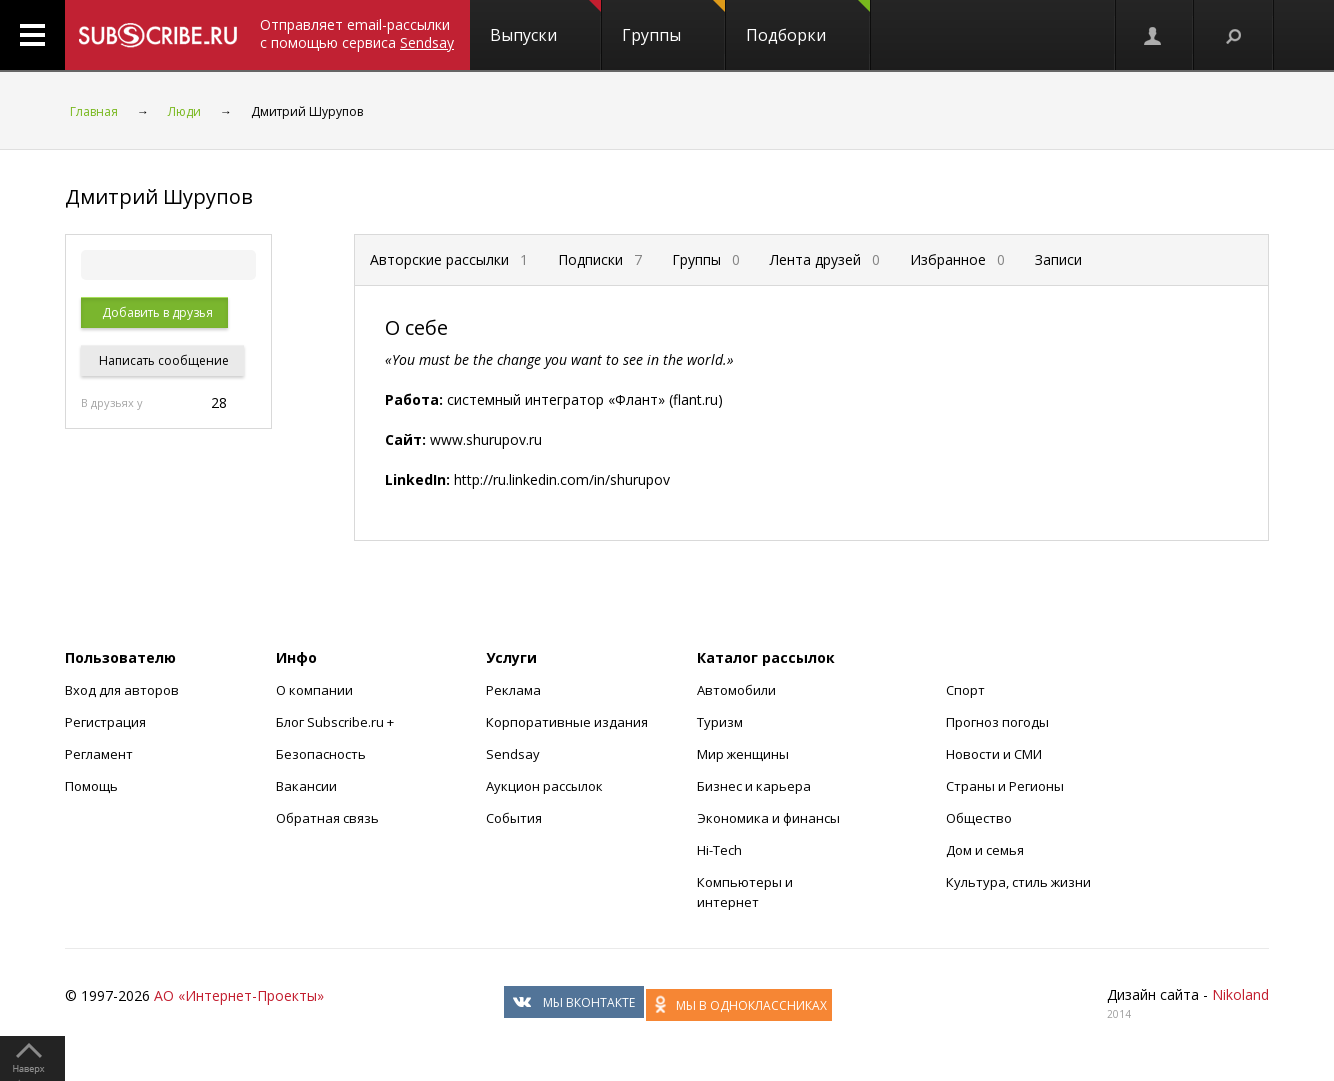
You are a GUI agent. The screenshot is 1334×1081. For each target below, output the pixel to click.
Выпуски (545, 23)
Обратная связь (327, 818)
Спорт (965, 690)
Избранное (957, 259)
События (514, 818)
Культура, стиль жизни (1018, 882)
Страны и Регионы (1005, 786)
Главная (94, 111)
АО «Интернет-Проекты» (239, 995)
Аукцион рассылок (544, 786)
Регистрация (105, 722)
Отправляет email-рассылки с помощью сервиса (357, 33)
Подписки (600, 259)
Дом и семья (985, 850)
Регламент (99, 754)
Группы (673, 23)
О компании (314, 690)
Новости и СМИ (994, 754)
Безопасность (321, 754)
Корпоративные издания (567, 722)
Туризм (720, 722)
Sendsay (513, 754)
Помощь (91, 786)
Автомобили (736, 690)
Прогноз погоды (997, 722)
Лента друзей (825, 259)
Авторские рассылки (449, 259)
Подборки (808, 23)
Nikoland (1240, 994)
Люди (184, 111)
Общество (979, 818)
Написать (162, 360)
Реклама (513, 690)
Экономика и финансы (768, 818)
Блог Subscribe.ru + (336, 722)
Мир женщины (743, 754)
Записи (1058, 259)
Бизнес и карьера (754, 786)
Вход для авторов (122, 690)
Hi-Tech (719, 850)
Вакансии (306, 786)
